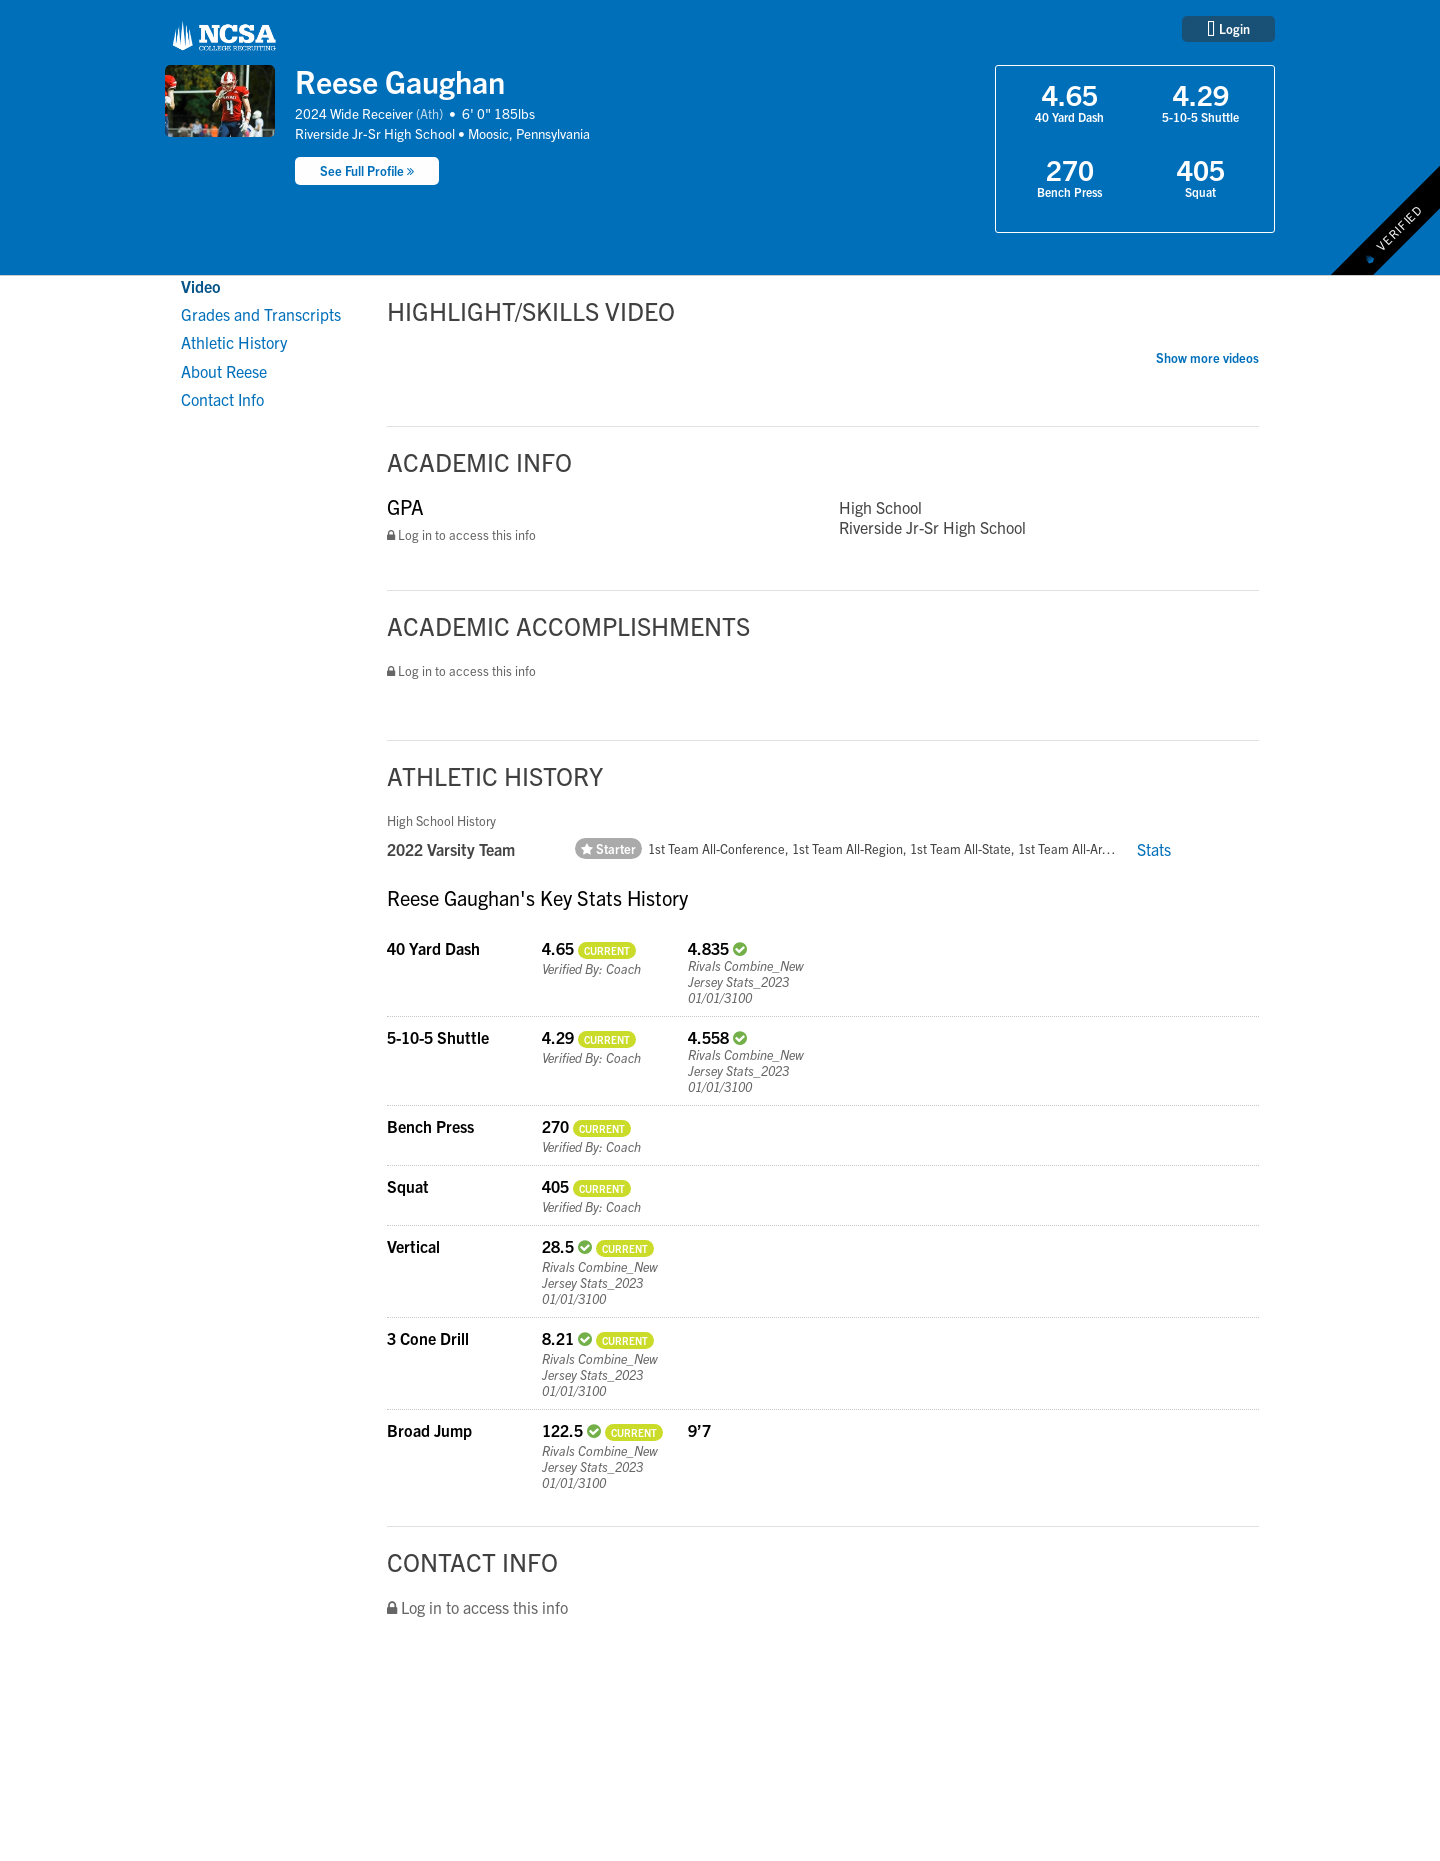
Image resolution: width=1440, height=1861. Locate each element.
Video (201, 286)
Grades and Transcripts (261, 314)
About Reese (224, 371)
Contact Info (222, 399)
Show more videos (1207, 357)
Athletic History (234, 342)
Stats (1154, 849)
